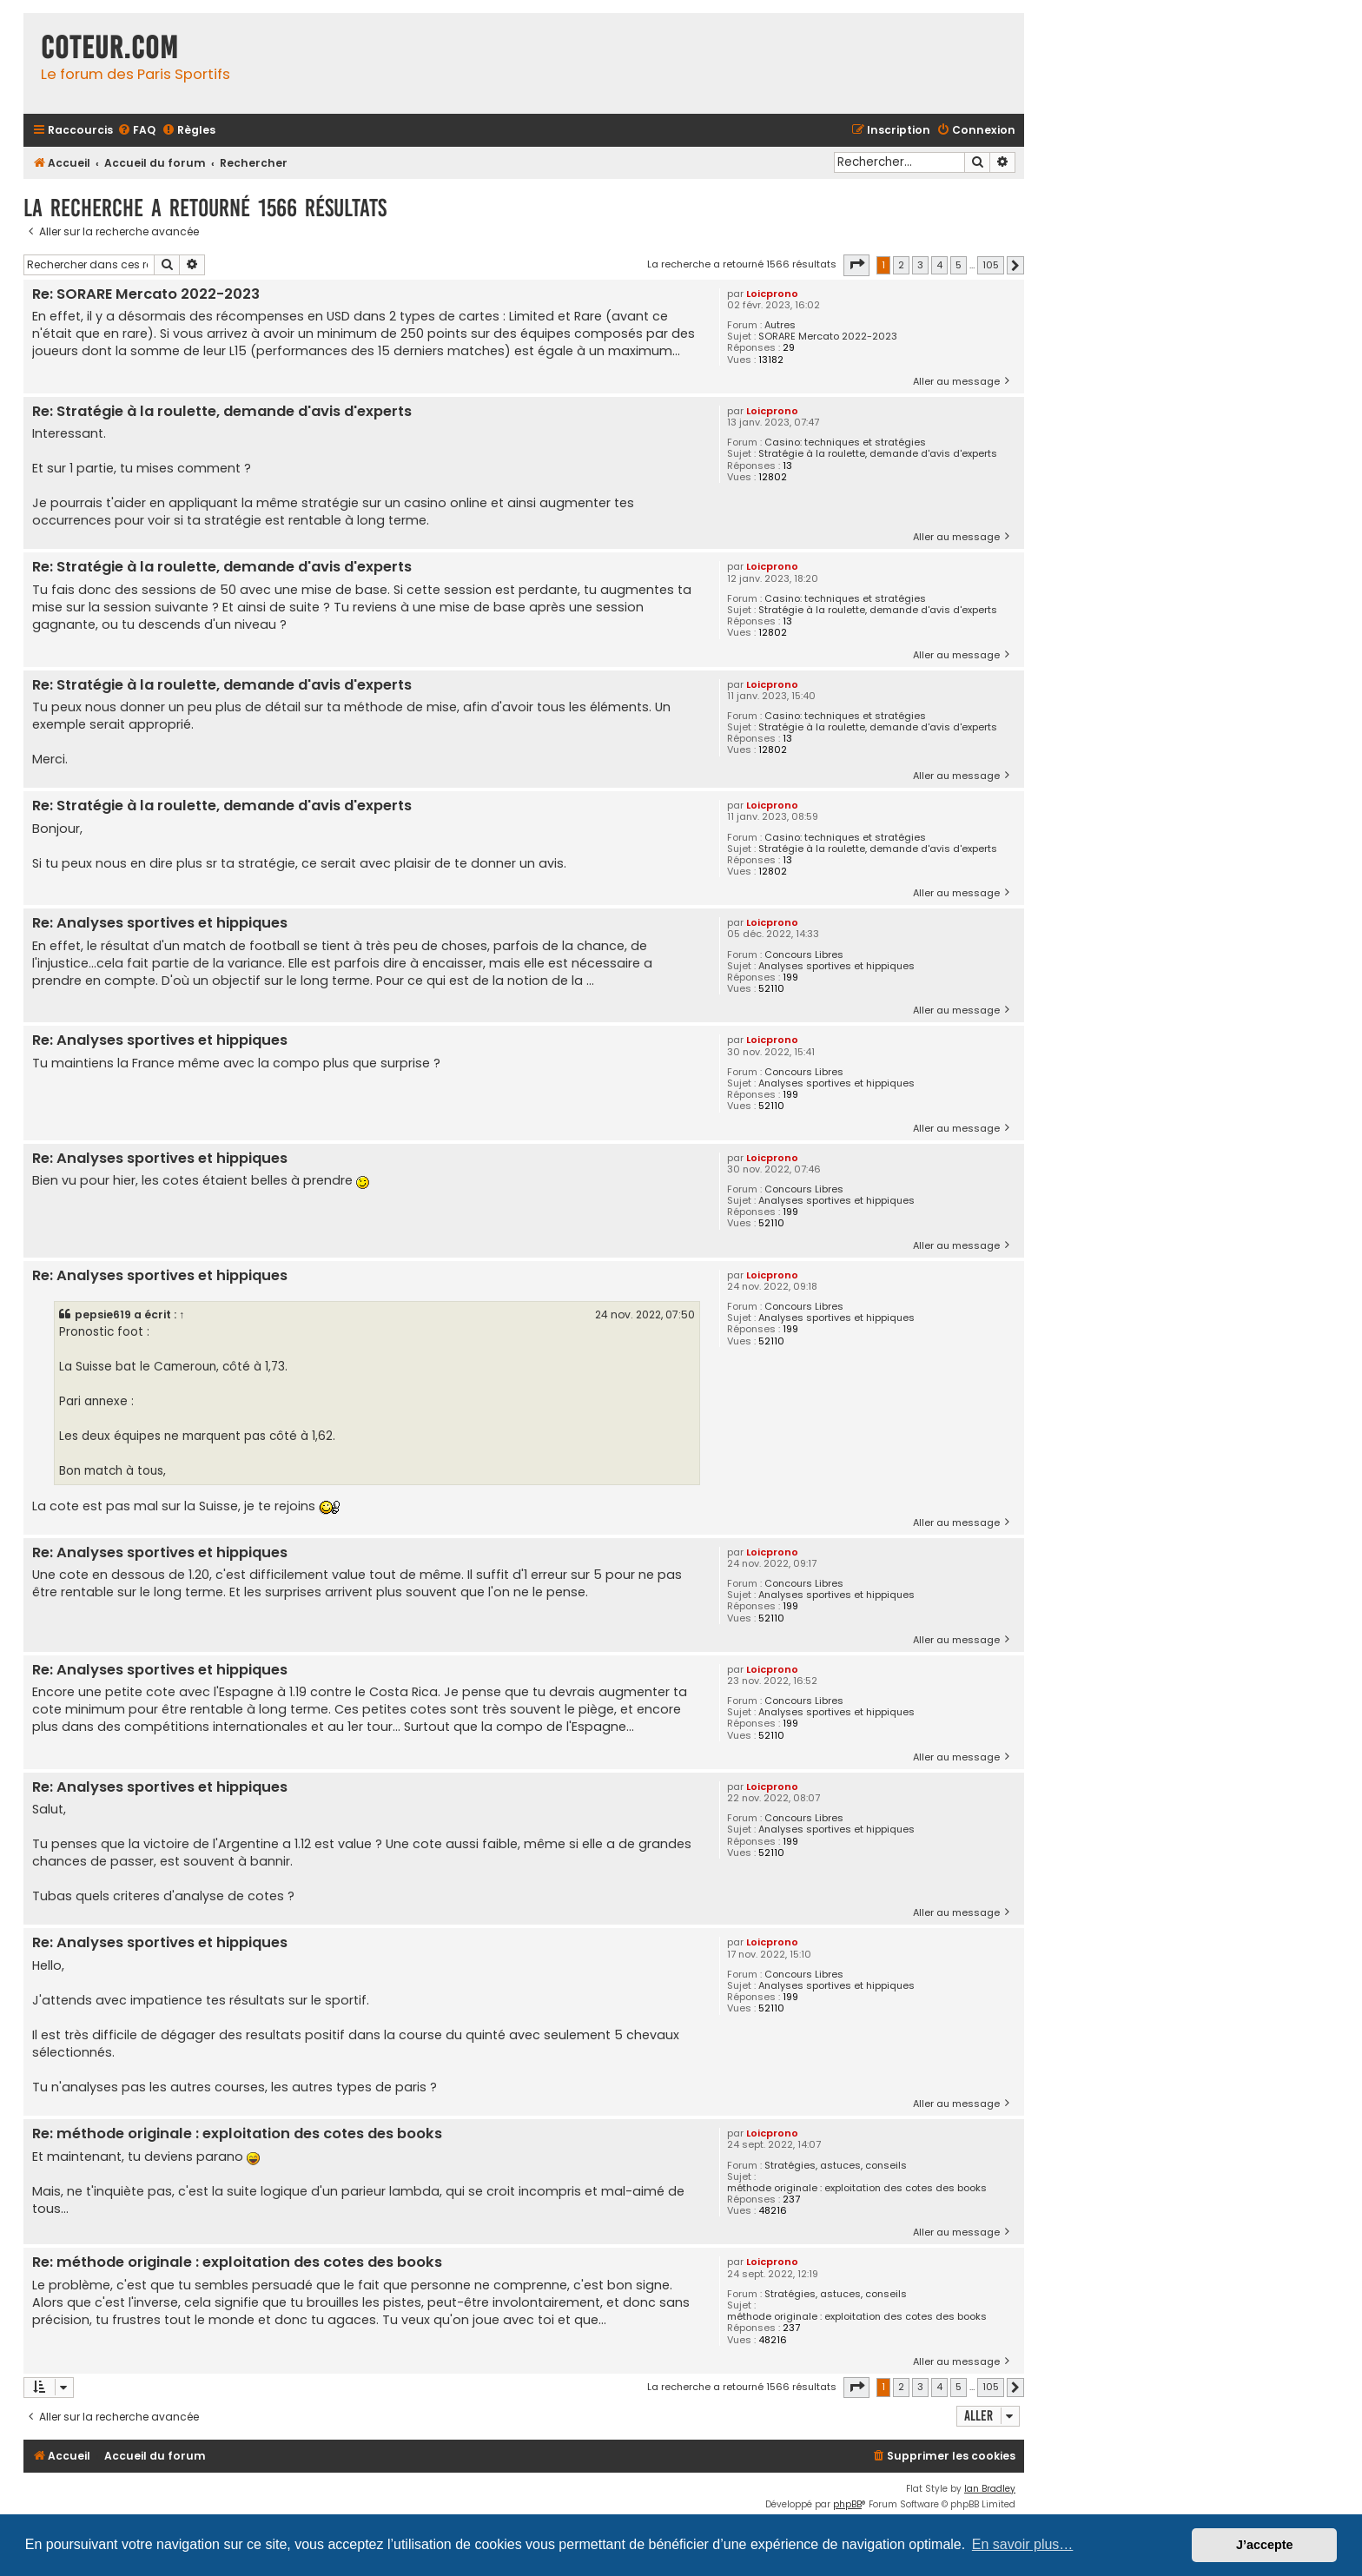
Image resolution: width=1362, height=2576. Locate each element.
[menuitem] (136, 130)
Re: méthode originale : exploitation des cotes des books (237, 2134)
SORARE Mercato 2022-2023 (827, 336)
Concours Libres (803, 955)
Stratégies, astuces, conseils (835, 2165)
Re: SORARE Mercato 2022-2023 (146, 295)
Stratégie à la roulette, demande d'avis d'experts (877, 453)
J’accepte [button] (1264, 2545)
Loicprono (772, 294)
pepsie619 (103, 1314)
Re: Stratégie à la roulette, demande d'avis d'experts (222, 412)
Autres (780, 325)
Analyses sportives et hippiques (836, 966)
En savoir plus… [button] (1023, 2544)
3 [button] (920, 265)
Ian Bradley (989, 2488)
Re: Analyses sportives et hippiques (160, 924)
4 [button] (939, 265)
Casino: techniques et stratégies (845, 442)
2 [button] (901, 265)
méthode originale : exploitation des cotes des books (857, 2188)
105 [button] (990, 265)
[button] (856, 264)
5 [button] (958, 265)
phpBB (847, 2504)
